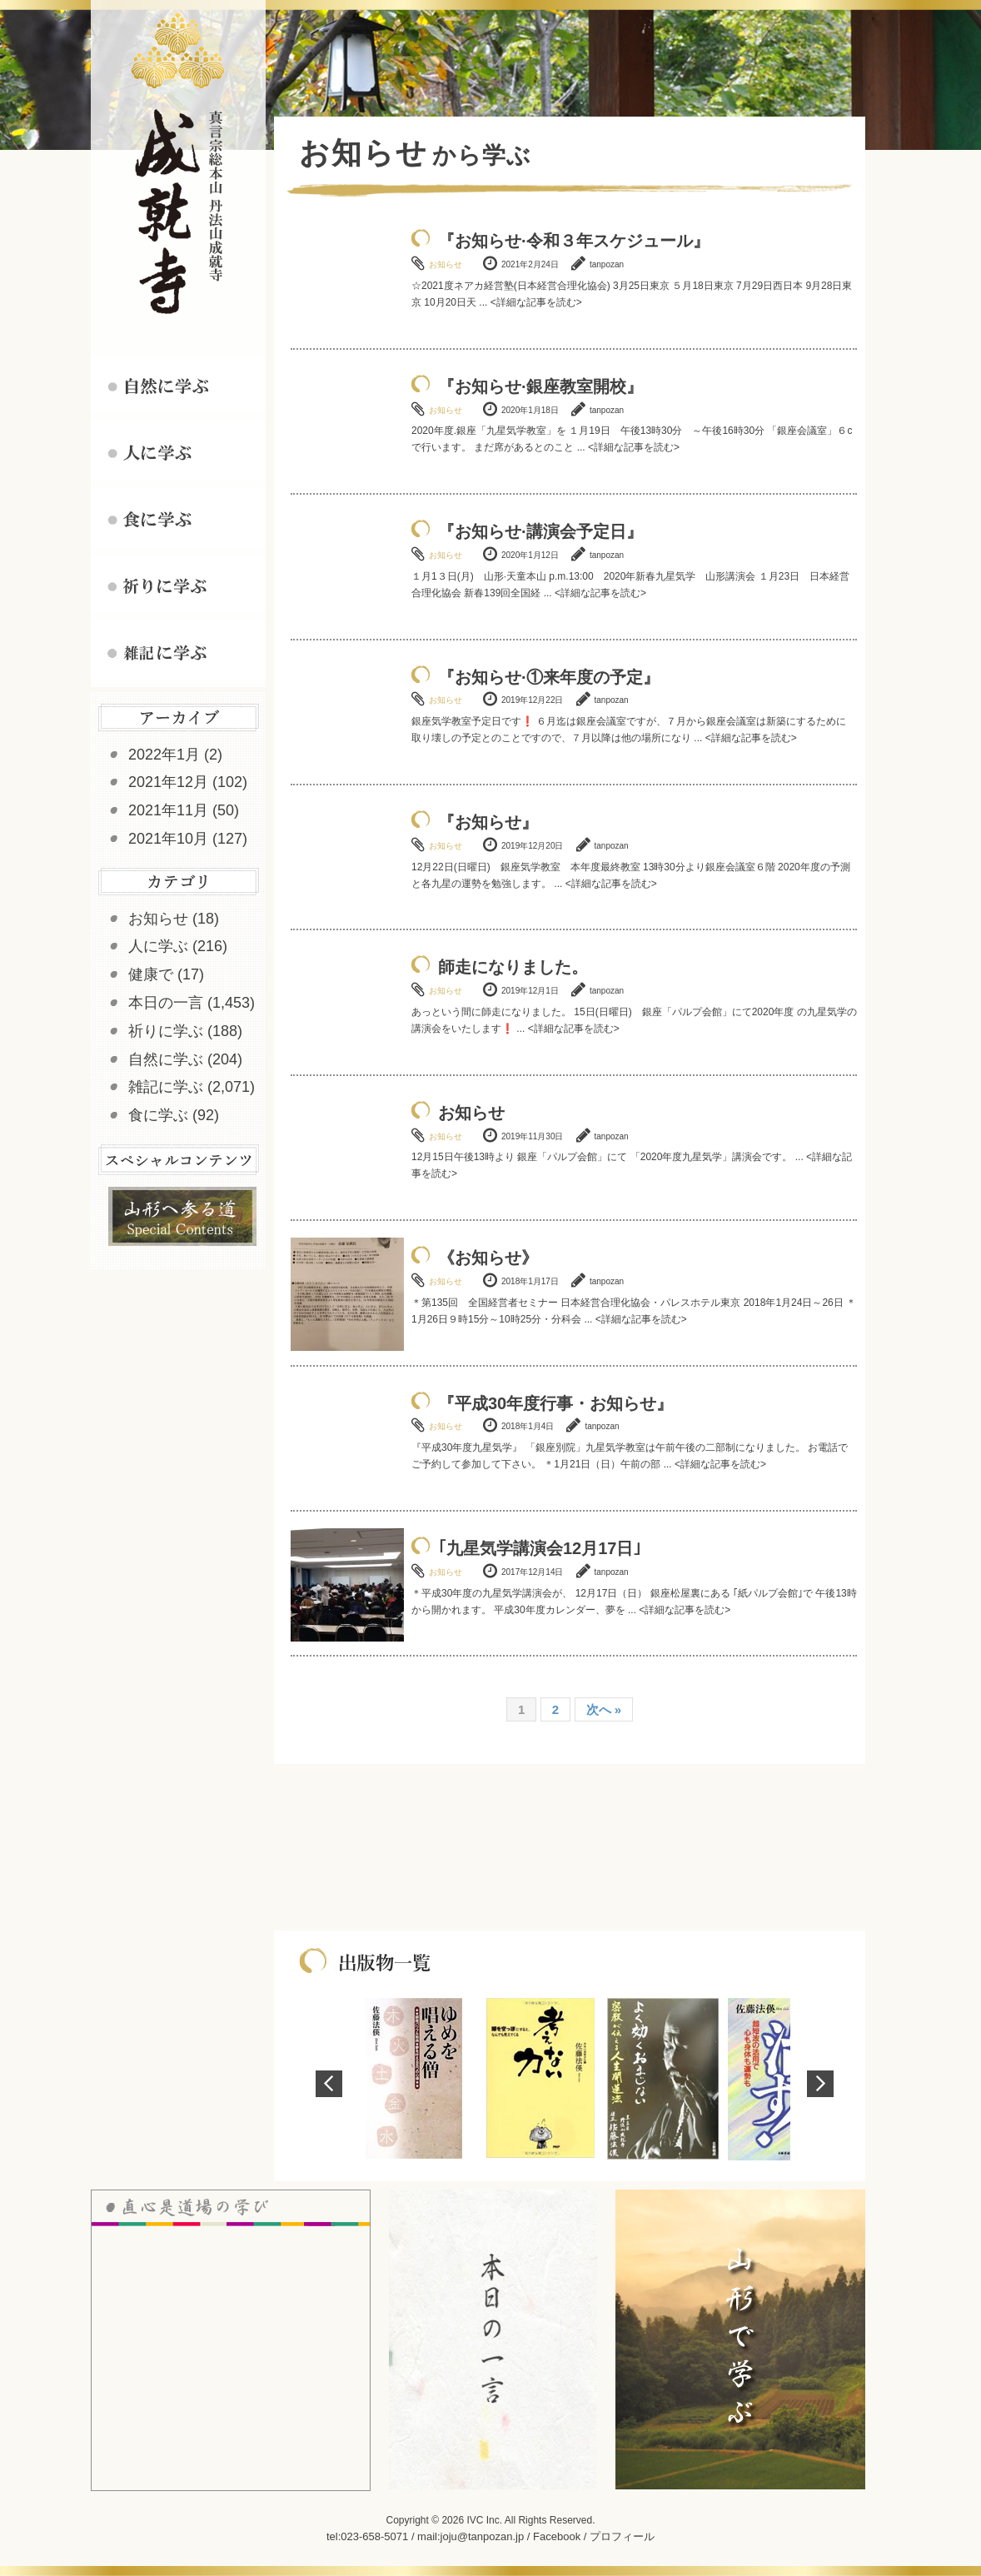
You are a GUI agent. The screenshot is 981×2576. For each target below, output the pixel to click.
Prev (329, 2083)
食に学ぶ (158, 1115)
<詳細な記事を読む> (536, 302)
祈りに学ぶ (165, 1031)
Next (820, 2083)
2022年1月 (164, 754)
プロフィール (622, 2536)
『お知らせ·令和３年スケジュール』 (574, 241)
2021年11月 (168, 810)
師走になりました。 (513, 967)
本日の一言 (165, 1002)
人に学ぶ (158, 946)
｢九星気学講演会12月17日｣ (540, 1548)
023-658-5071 (374, 2536)
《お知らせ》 (488, 1257)
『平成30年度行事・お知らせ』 (555, 1403)
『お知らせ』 (488, 822)
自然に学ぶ (165, 1059)
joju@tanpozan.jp (483, 2536)
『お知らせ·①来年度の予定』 (549, 677)
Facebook (556, 2536)
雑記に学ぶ (165, 1087)
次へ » (604, 1709)
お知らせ (158, 918)
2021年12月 (168, 782)
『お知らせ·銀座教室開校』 (540, 386)
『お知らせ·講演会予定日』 (540, 531)
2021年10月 (168, 838)
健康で (150, 974)
